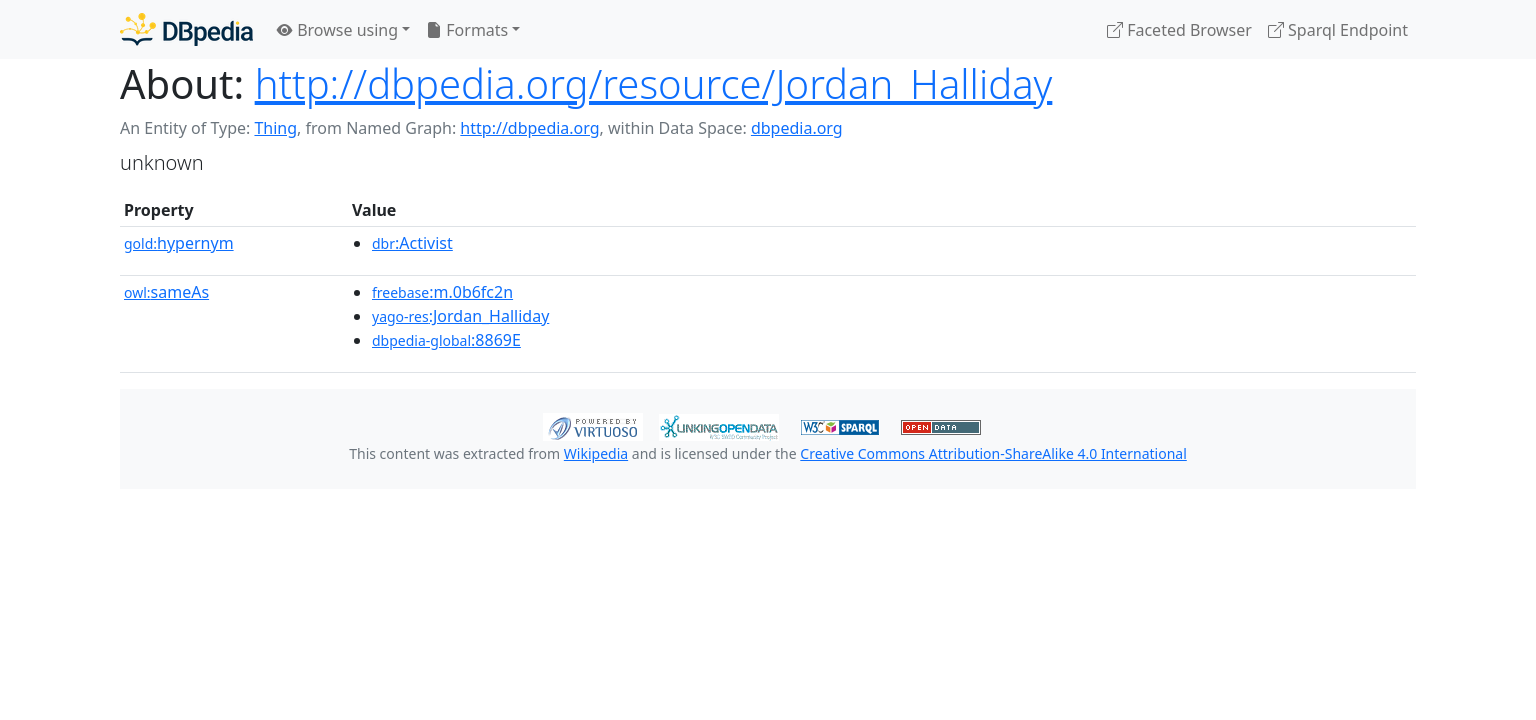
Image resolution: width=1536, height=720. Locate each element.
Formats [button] (467, 30)
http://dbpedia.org (529, 128)
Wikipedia (596, 453)
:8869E (446, 340)
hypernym (179, 243)
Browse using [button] (337, 30)
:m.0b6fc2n (442, 292)
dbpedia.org (797, 128)
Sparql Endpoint (1338, 30)
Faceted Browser (1179, 30)
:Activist (412, 243)
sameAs (166, 292)
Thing (275, 128)
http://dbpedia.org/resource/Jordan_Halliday (654, 83)
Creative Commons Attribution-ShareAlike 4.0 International (993, 453)
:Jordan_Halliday (460, 316)
